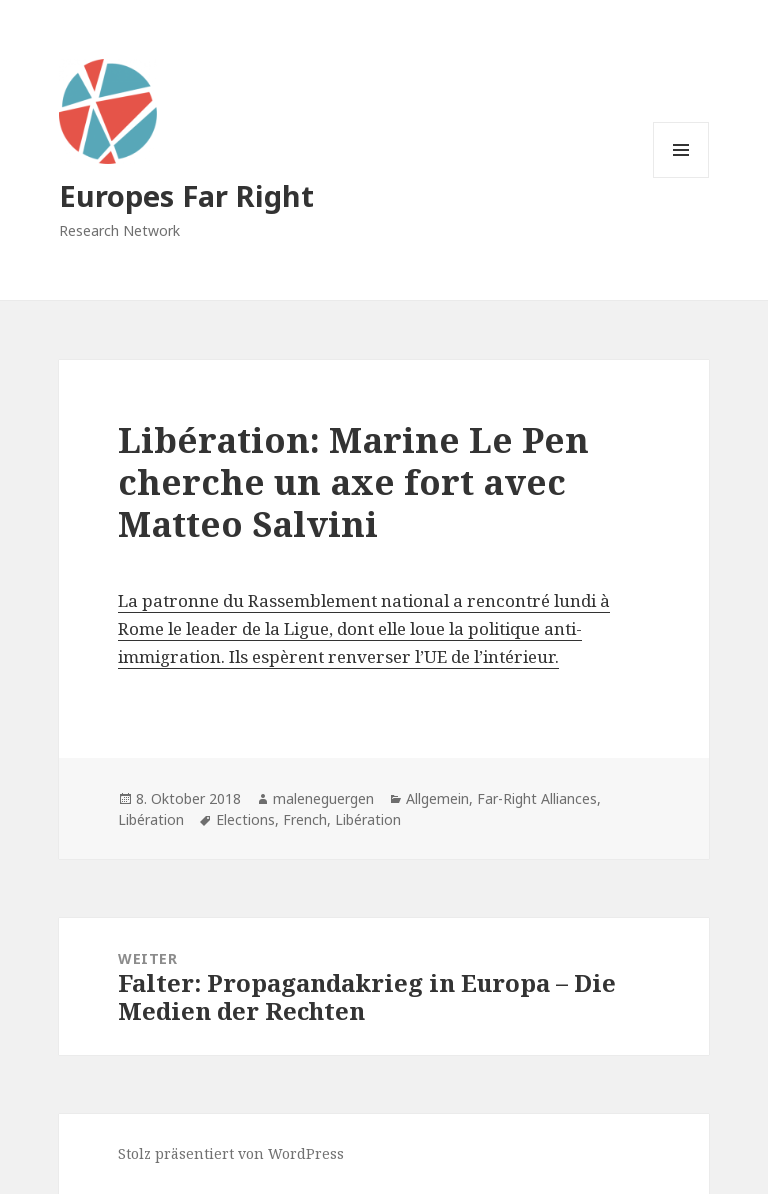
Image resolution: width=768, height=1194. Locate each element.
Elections (245, 819)
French (305, 819)
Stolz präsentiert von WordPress (231, 1153)
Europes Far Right (186, 195)
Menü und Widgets (681, 177)
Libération (151, 819)
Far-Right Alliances (537, 798)
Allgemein (437, 798)
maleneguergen (323, 798)
